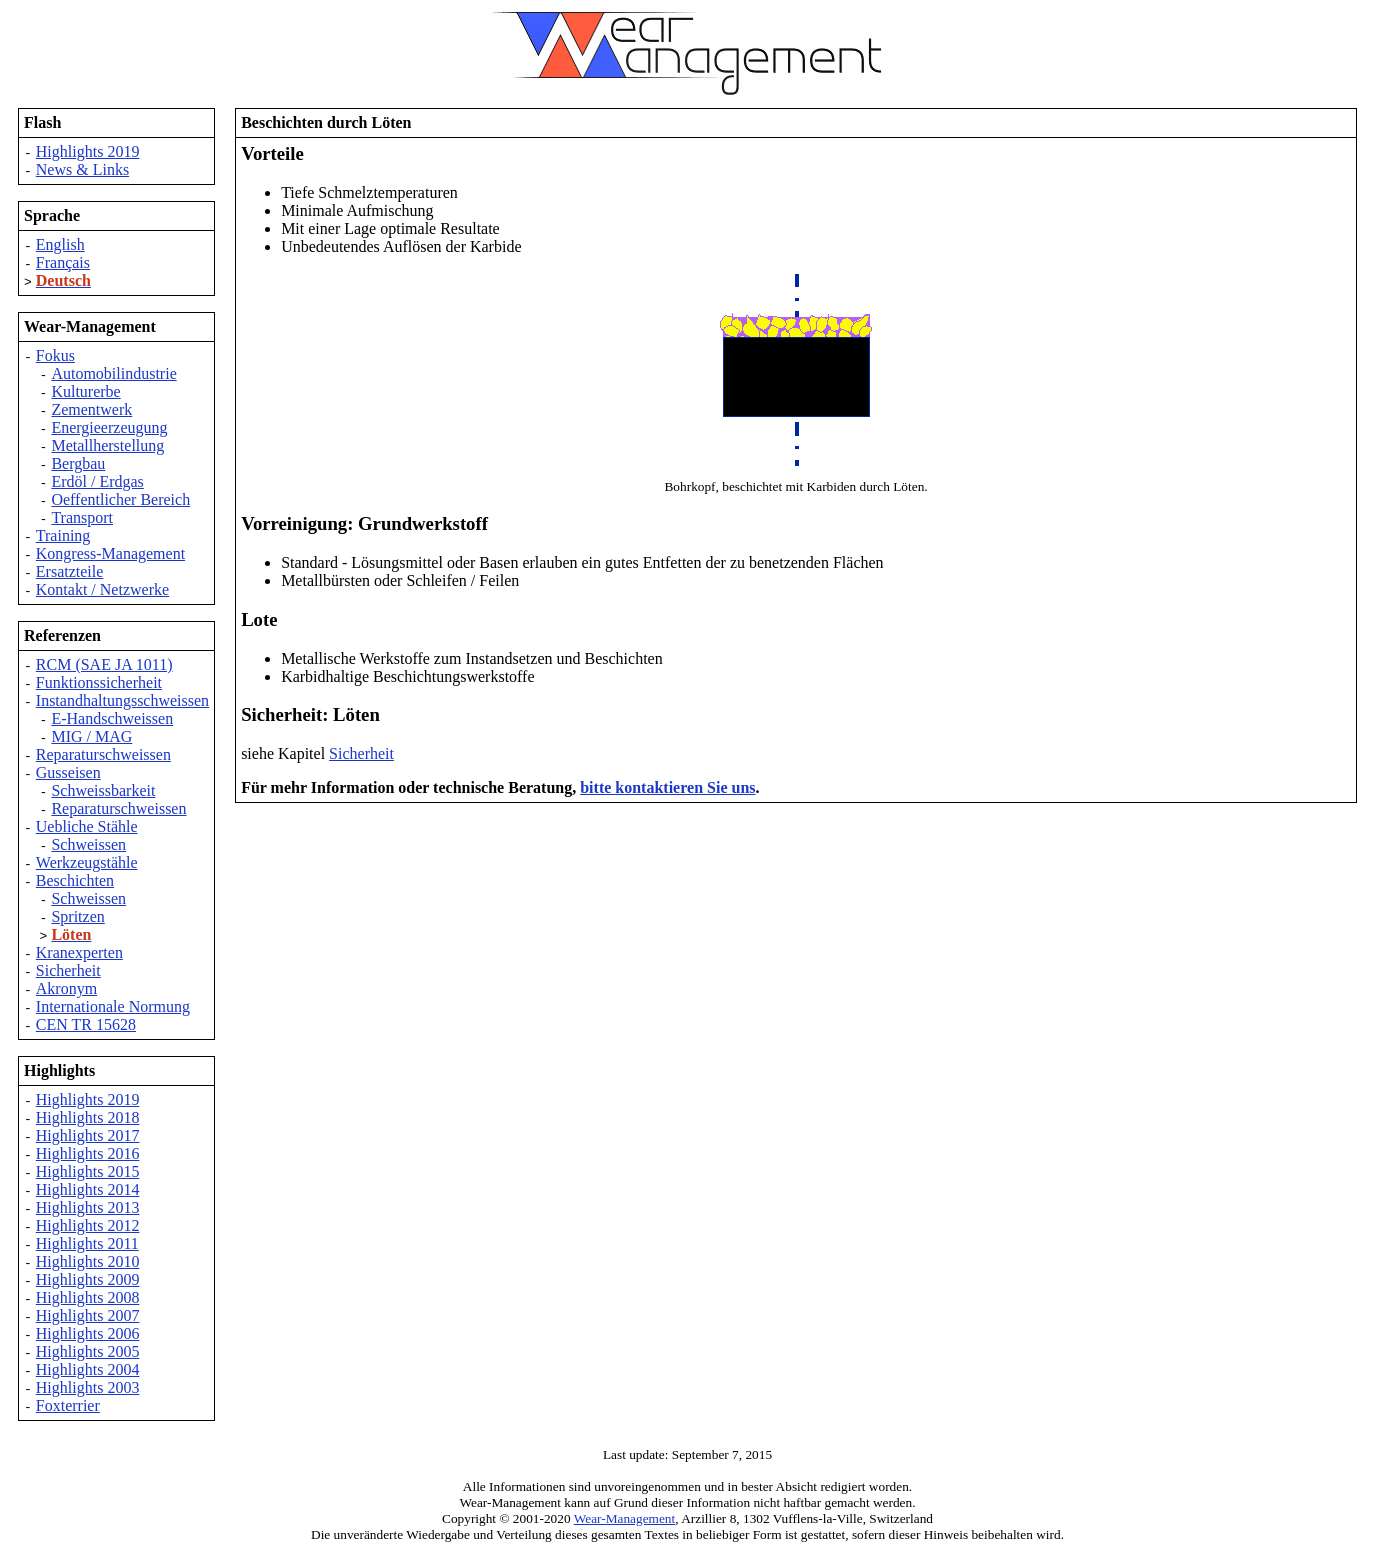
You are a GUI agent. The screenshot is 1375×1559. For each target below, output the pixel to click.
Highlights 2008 (88, 1297)
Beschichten (75, 880)
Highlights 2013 (88, 1207)
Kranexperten (79, 952)
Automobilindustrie (113, 373)
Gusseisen (68, 772)
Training (63, 535)
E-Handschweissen (112, 718)
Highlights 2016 (88, 1153)
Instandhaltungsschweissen (122, 700)
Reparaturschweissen (103, 754)
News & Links (82, 169)
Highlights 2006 (88, 1333)
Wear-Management (625, 1518)
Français (63, 262)
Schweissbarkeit (103, 790)
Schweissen (88, 844)
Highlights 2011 (87, 1243)
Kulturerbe (85, 391)
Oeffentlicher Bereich (120, 499)
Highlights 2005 (88, 1351)
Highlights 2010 (88, 1261)
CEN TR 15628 (86, 1024)
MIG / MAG (91, 736)
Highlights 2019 (88, 151)
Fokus (55, 355)
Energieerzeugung (109, 427)
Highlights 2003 (88, 1387)
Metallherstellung (107, 445)
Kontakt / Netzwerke (102, 589)
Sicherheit (68, 970)
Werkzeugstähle (87, 862)
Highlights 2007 (88, 1315)
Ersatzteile (70, 571)
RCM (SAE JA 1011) (104, 664)
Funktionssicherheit (99, 682)
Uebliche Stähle (87, 826)
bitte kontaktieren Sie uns (667, 787)
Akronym (66, 988)
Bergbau (78, 463)
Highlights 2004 (88, 1369)
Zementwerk (91, 409)
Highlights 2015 (88, 1171)
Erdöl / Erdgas (97, 481)
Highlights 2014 (88, 1189)
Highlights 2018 (88, 1117)
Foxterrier (68, 1405)
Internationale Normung (113, 1006)
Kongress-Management (110, 553)
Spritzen (77, 916)
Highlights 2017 (88, 1135)
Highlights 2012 (88, 1225)
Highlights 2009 (88, 1279)
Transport (82, 517)
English (60, 244)
